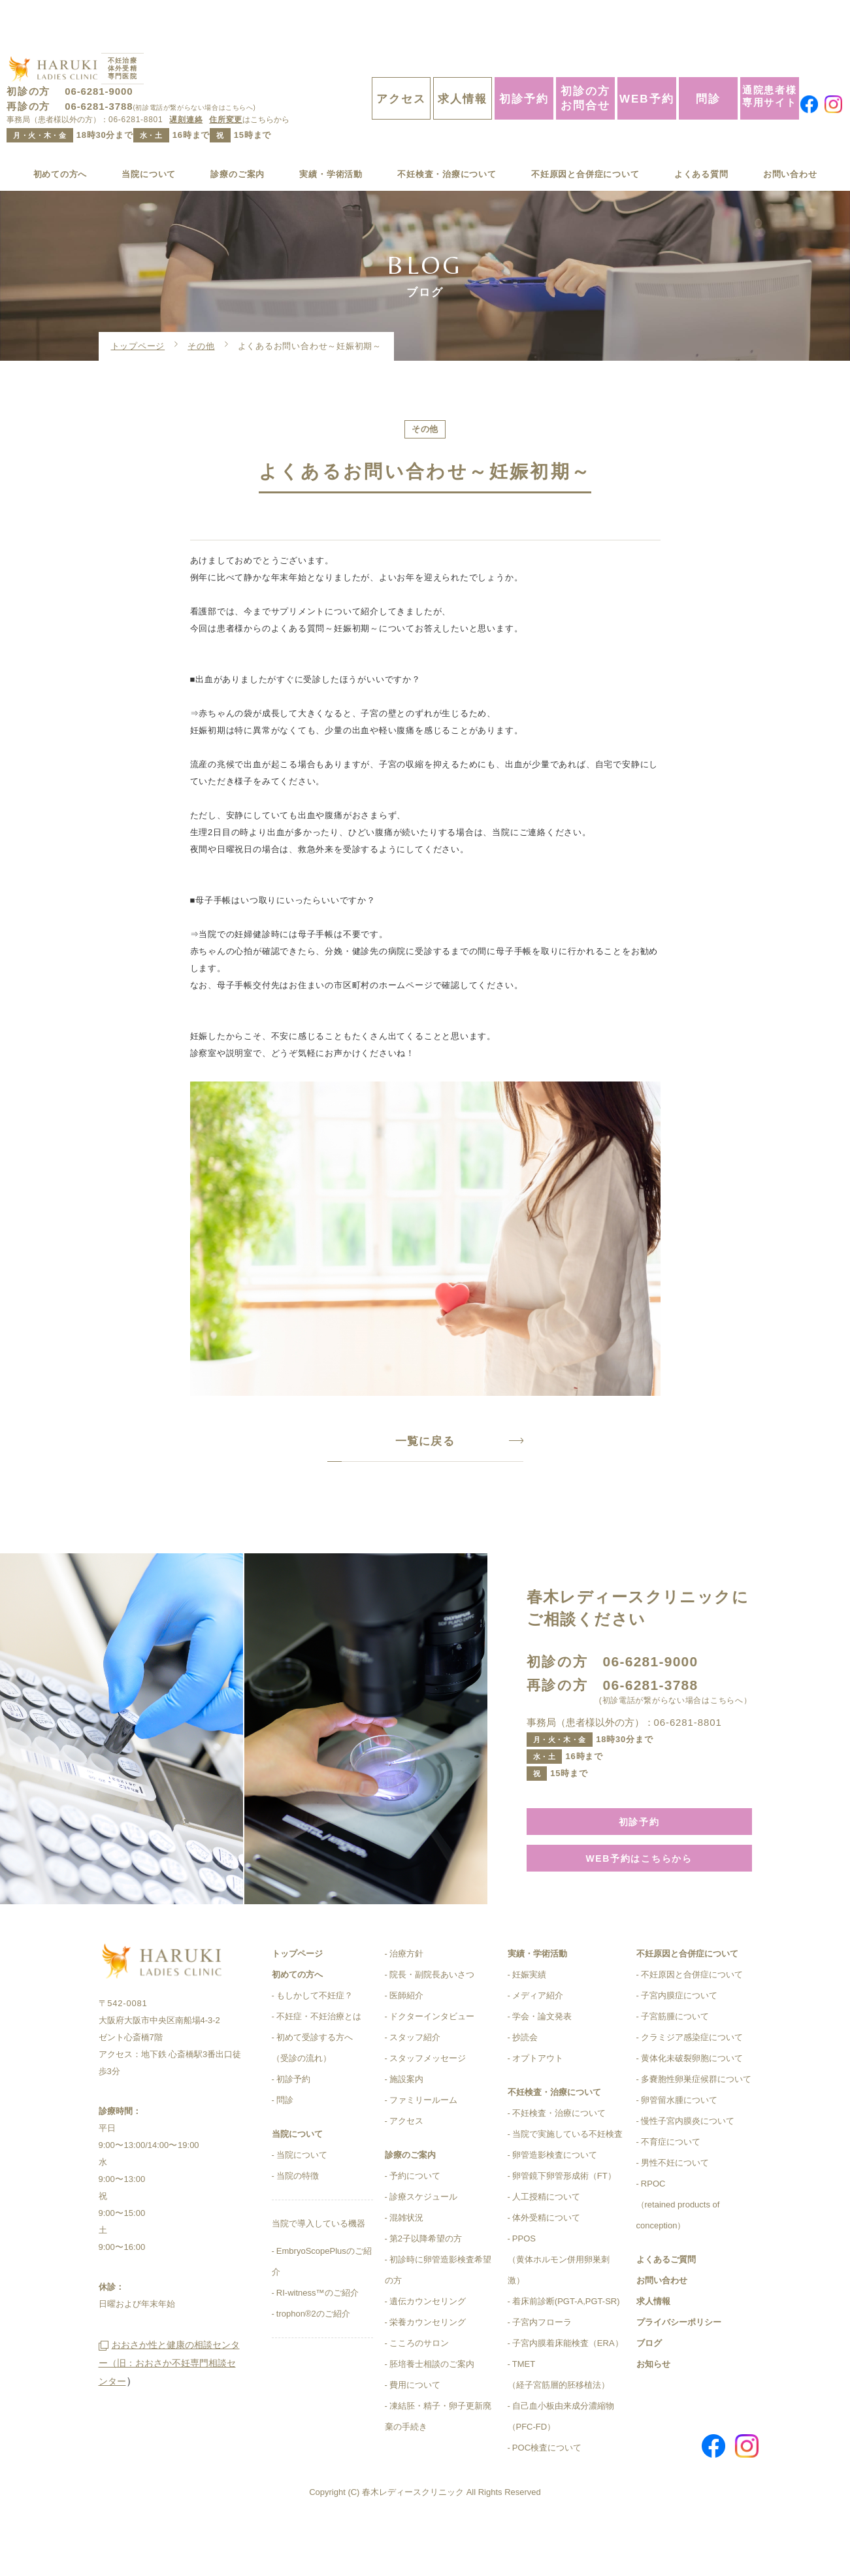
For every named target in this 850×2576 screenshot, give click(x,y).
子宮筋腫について (675, 2065)
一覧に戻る (424, 1483)
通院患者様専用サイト (769, 57)
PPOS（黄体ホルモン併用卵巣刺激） (559, 2308)
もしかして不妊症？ (314, 2044)
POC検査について (546, 2496)
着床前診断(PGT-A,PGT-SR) (566, 2349)
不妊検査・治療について (442, 136)
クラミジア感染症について (692, 2085)
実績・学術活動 (325, 136)
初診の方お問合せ (585, 59)
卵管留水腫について (679, 2148)
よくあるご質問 (666, 2308)
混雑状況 (406, 2266)
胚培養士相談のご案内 (431, 2412)
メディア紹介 (537, 2044)
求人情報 (462, 60)
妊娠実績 (529, 2023)
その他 (201, 309)
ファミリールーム (423, 2148)
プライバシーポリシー (678, 2370)
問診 (708, 60)
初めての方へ (64, 136)
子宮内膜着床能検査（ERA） (567, 2391)
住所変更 (225, 81)
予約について (414, 2224)
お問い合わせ (786, 136)
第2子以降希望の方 (425, 2287)
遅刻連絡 (186, 81)
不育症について (670, 2190)
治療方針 (406, 2002)
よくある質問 (701, 136)
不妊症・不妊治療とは (318, 2065)
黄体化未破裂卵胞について (692, 2106)
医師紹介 (406, 2044)
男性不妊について (675, 2211)
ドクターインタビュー (431, 2065)
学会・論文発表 (542, 2065)
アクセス (401, 60)
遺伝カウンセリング (427, 2349)
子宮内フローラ (542, 2370)
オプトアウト (537, 2106)
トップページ (138, 309)
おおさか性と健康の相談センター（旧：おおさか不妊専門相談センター (169, 2453)
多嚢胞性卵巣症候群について (696, 2127)
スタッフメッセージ (427, 2106)
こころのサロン (419, 2391)
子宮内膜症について (679, 2044)
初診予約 (524, 60)
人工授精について (546, 2245)
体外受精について (546, 2266)
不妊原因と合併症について (584, 136)
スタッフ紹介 (414, 2085)
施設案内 (406, 2127)
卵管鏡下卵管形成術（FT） (564, 2224)
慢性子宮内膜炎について (687, 2169)
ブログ (649, 2391)
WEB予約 (646, 60)
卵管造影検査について (554, 2203)
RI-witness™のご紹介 (317, 2341)
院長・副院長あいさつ (431, 2023)
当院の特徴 (297, 2224)
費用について (414, 2433)
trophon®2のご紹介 (313, 2362)
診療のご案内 (235, 136)
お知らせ (653, 2412)
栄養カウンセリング (427, 2370)
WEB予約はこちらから (639, 1904)
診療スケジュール (423, 2245)
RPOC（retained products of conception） (678, 2253)
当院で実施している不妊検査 (567, 2182)
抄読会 (525, 2085)
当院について (149, 136)
